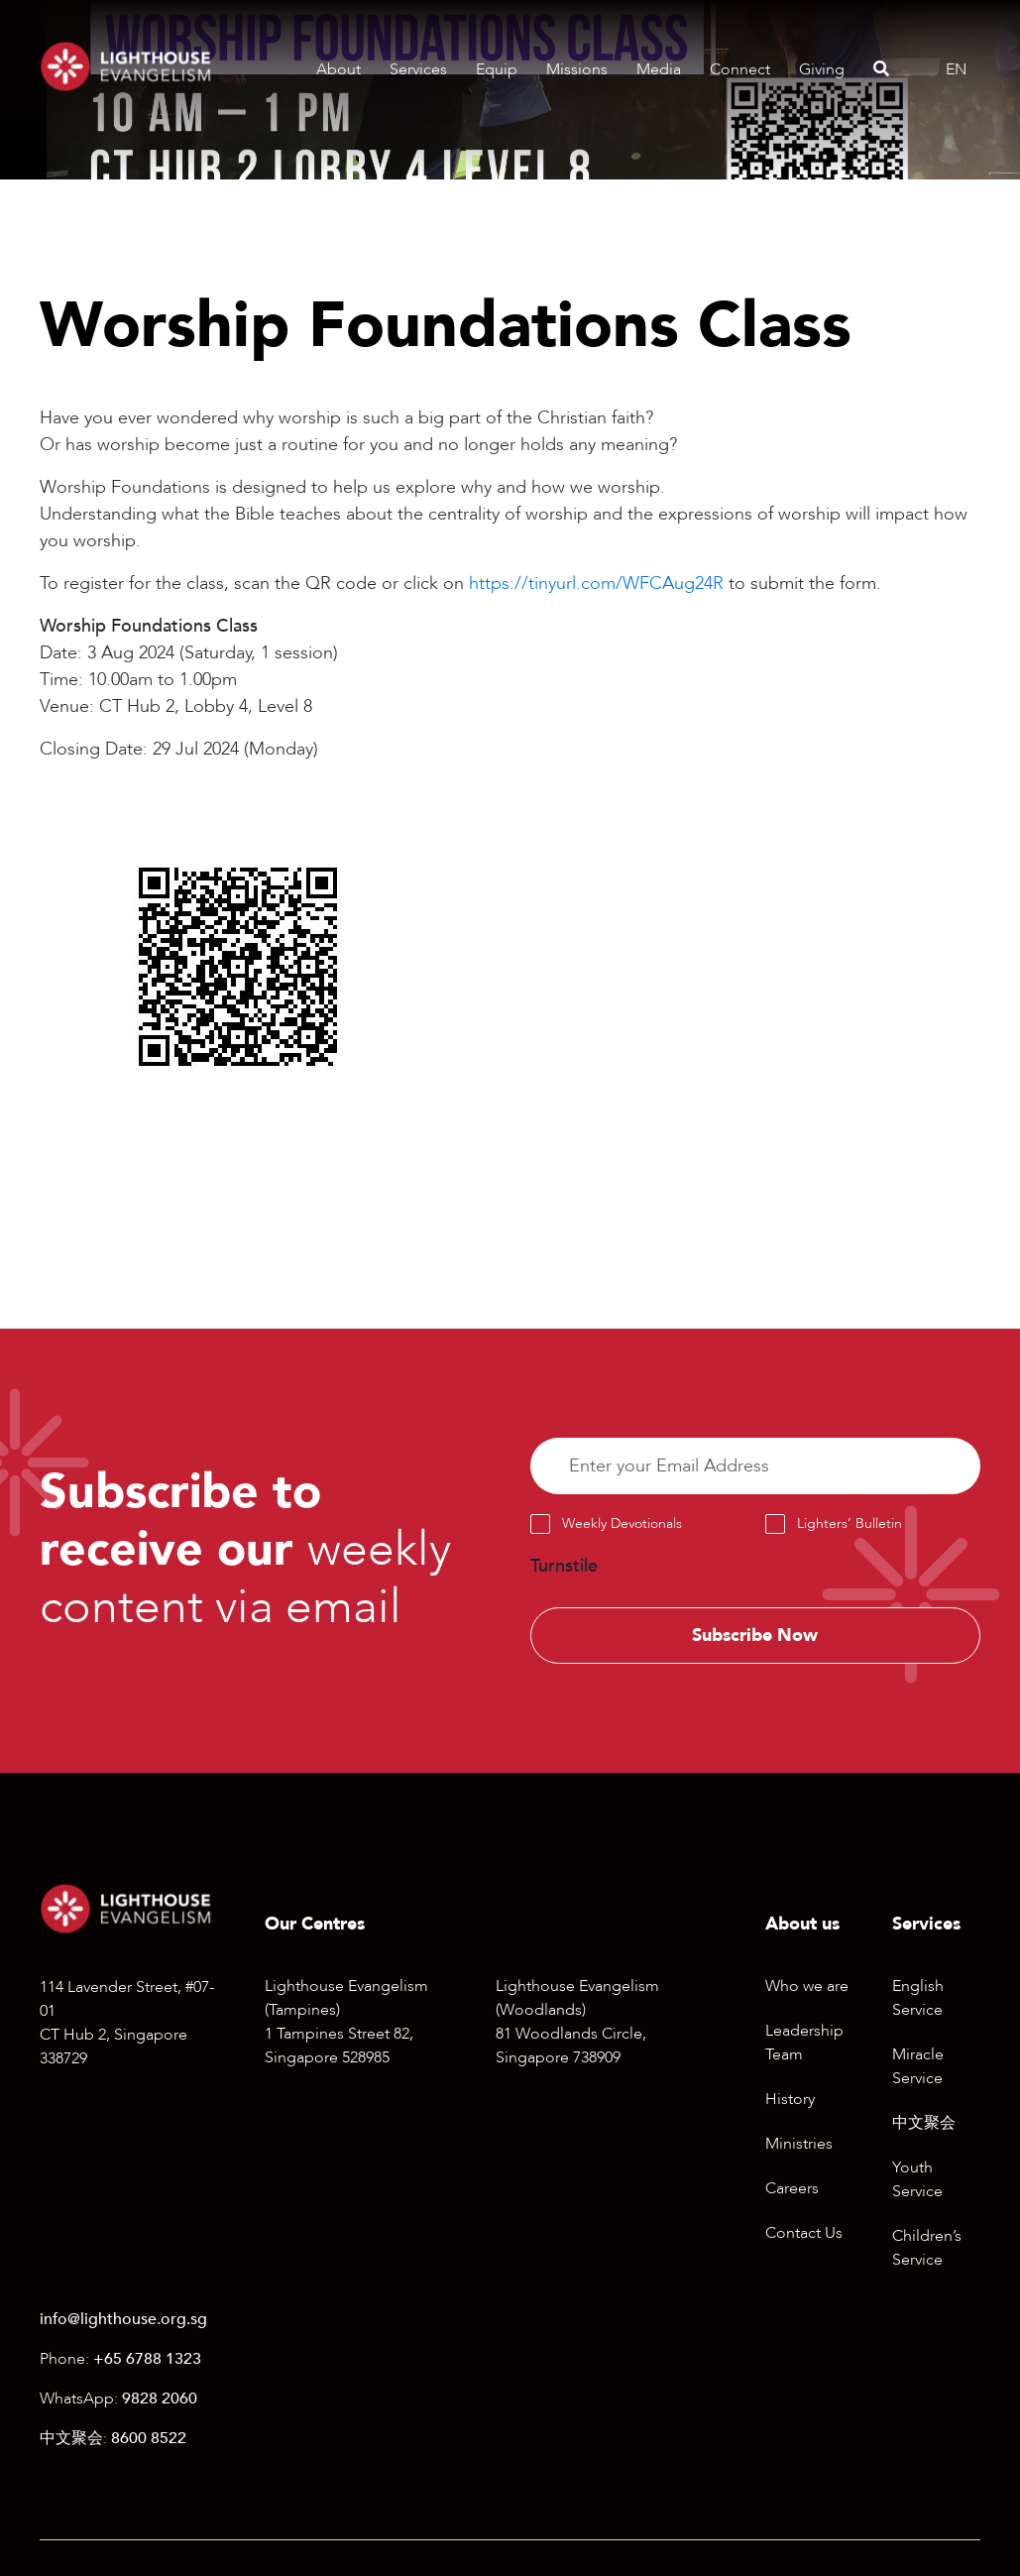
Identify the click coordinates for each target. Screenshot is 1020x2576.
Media (658, 69)
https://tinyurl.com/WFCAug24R (596, 583)
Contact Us (804, 2234)
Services (418, 69)
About (338, 69)
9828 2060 (159, 2398)
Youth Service (917, 2180)
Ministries (799, 2145)
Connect (740, 69)
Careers (792, 2189)
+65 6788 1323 (147, 2359)
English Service (918, 1999)
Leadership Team (804, 2043)
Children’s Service (927, 2249)
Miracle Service (918, 2067)
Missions (577, 69)
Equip (496, 69)
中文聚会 (924, 2124)
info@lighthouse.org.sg (123, 2319)
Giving (822, 69)
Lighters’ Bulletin (849, 1523)
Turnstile (564, 1566)
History (790, 2100)
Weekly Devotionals (622, 1523)
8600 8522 (148, 2438)
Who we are (807, 1987)
